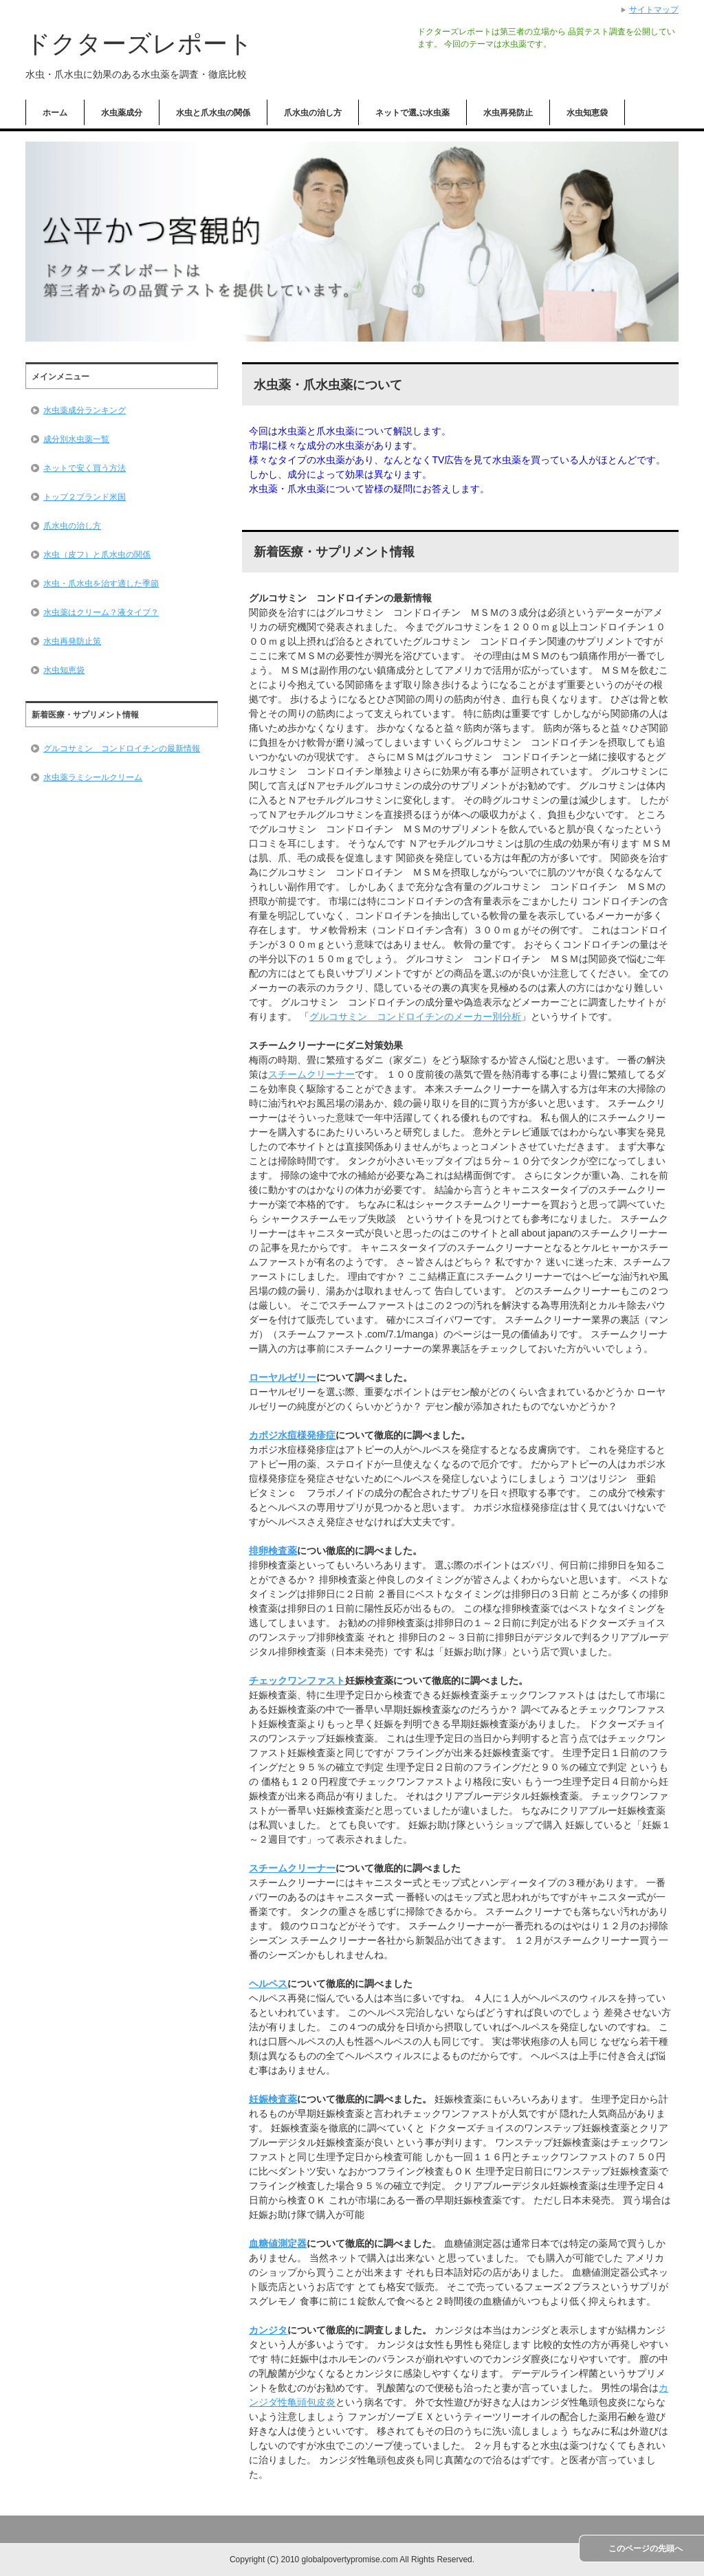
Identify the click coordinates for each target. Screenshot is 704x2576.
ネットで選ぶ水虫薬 (412, 113)
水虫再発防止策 (72, 641)
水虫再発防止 (508, 113)
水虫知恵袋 (587, 113)
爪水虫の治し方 (313, 113)
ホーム (55, 113)
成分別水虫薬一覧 (76, 439)
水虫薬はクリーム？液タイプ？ (101, 612)
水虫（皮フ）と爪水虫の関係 (97, 554)
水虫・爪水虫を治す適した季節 (101, 583)
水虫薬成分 (121, 113)
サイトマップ (654, 9)
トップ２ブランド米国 (84, 497)
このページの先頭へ (645, 2548)
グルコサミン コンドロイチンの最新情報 (121, 748)
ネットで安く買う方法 (84, 468)
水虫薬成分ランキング (84, 410)
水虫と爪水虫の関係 (213, 113)
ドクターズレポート (139, 44)
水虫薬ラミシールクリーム (92, 777)
